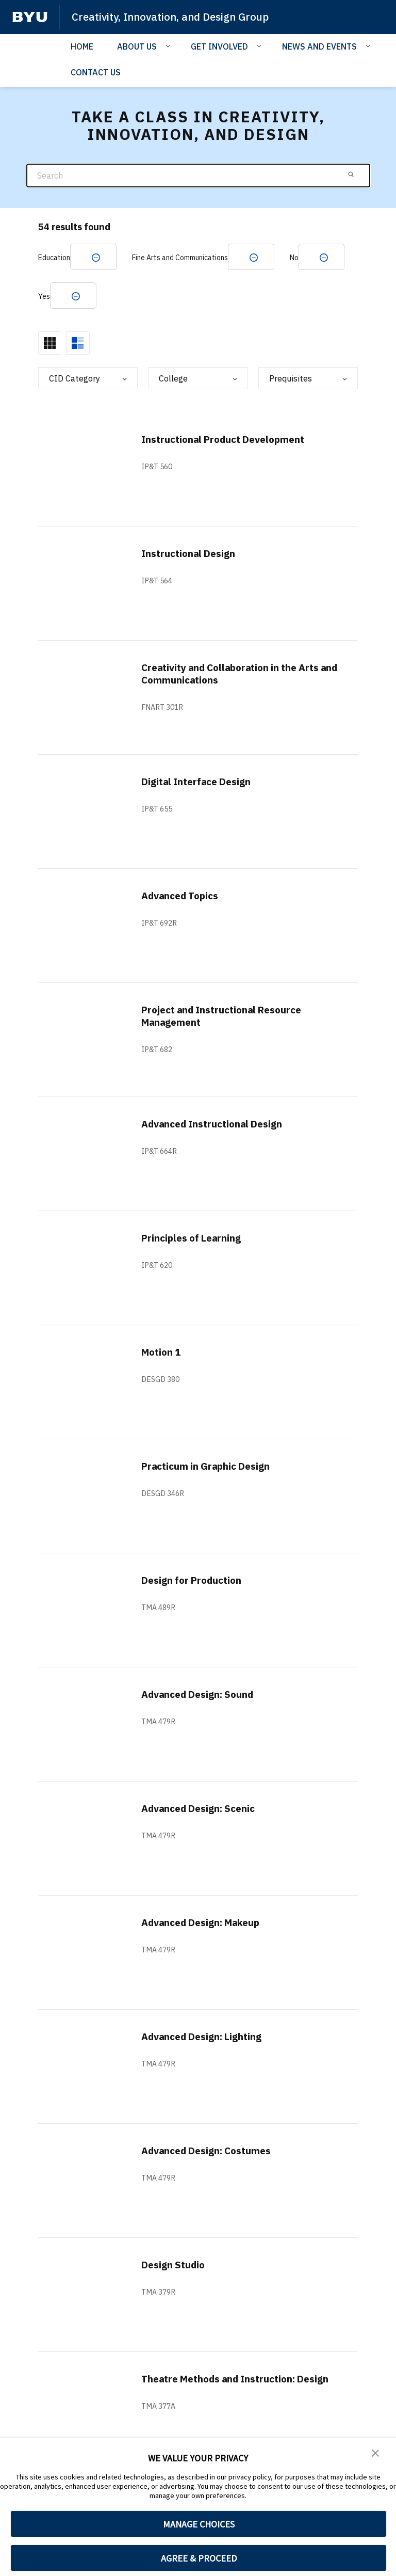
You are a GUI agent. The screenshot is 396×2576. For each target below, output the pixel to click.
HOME (82, 46)
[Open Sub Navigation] (169, 45)
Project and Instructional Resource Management (228, 1017)
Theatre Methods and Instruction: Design (225, 2386)
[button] (375, 2452)
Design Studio (175, 2266)
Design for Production (195, 1581)
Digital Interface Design (200, 783)
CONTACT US (96, 72)
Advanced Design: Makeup (206, 1924)
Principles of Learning (195, 1239)
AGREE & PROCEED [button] (199, 2558)
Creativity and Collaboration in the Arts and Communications (238, 675)
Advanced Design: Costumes (211, 2152)
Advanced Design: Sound (201, 1696)
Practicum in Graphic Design (210, 1467)
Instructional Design (191, 555)
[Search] (198, 175)
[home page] (30, 17)
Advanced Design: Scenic (203, 1810)
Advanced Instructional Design (217, 1125)
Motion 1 (162, 1353)
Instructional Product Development (229, 441)
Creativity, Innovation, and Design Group (174, 16)
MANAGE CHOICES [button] (199, 2524)
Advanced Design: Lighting (206, 2038)
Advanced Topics (183, 897)
